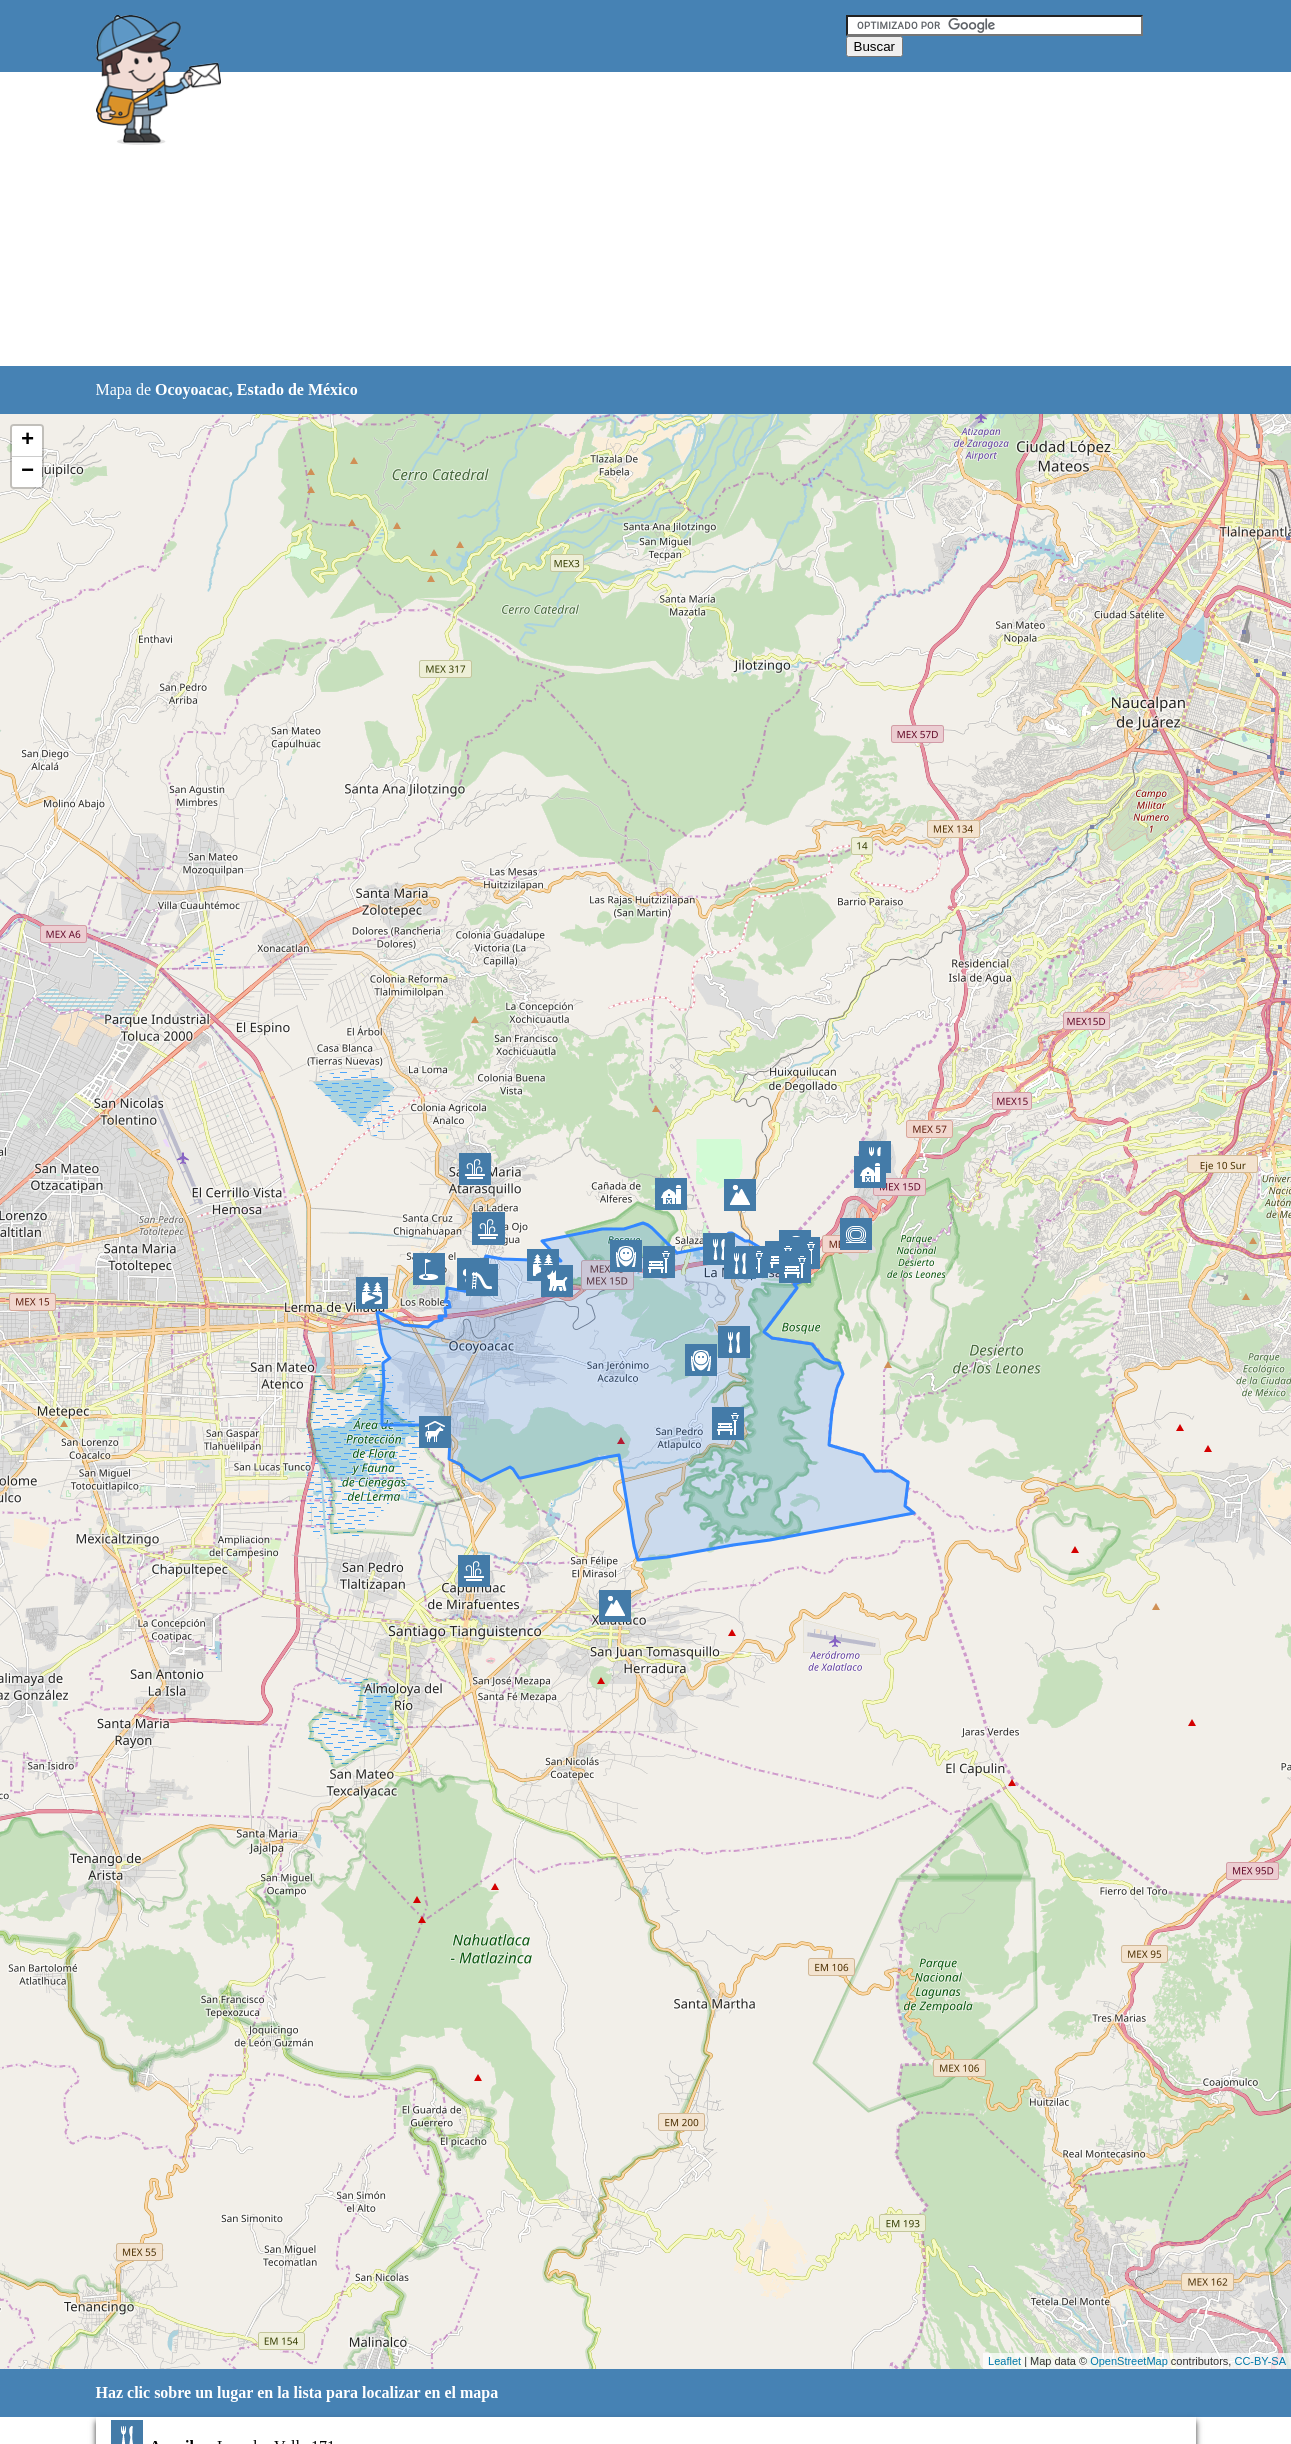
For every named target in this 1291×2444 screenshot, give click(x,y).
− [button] (27, 472)
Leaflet (1004, 2361)
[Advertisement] (595, 220)
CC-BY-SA (1260, 2361)
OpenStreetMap (1129, 2361)
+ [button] (27, 441)
